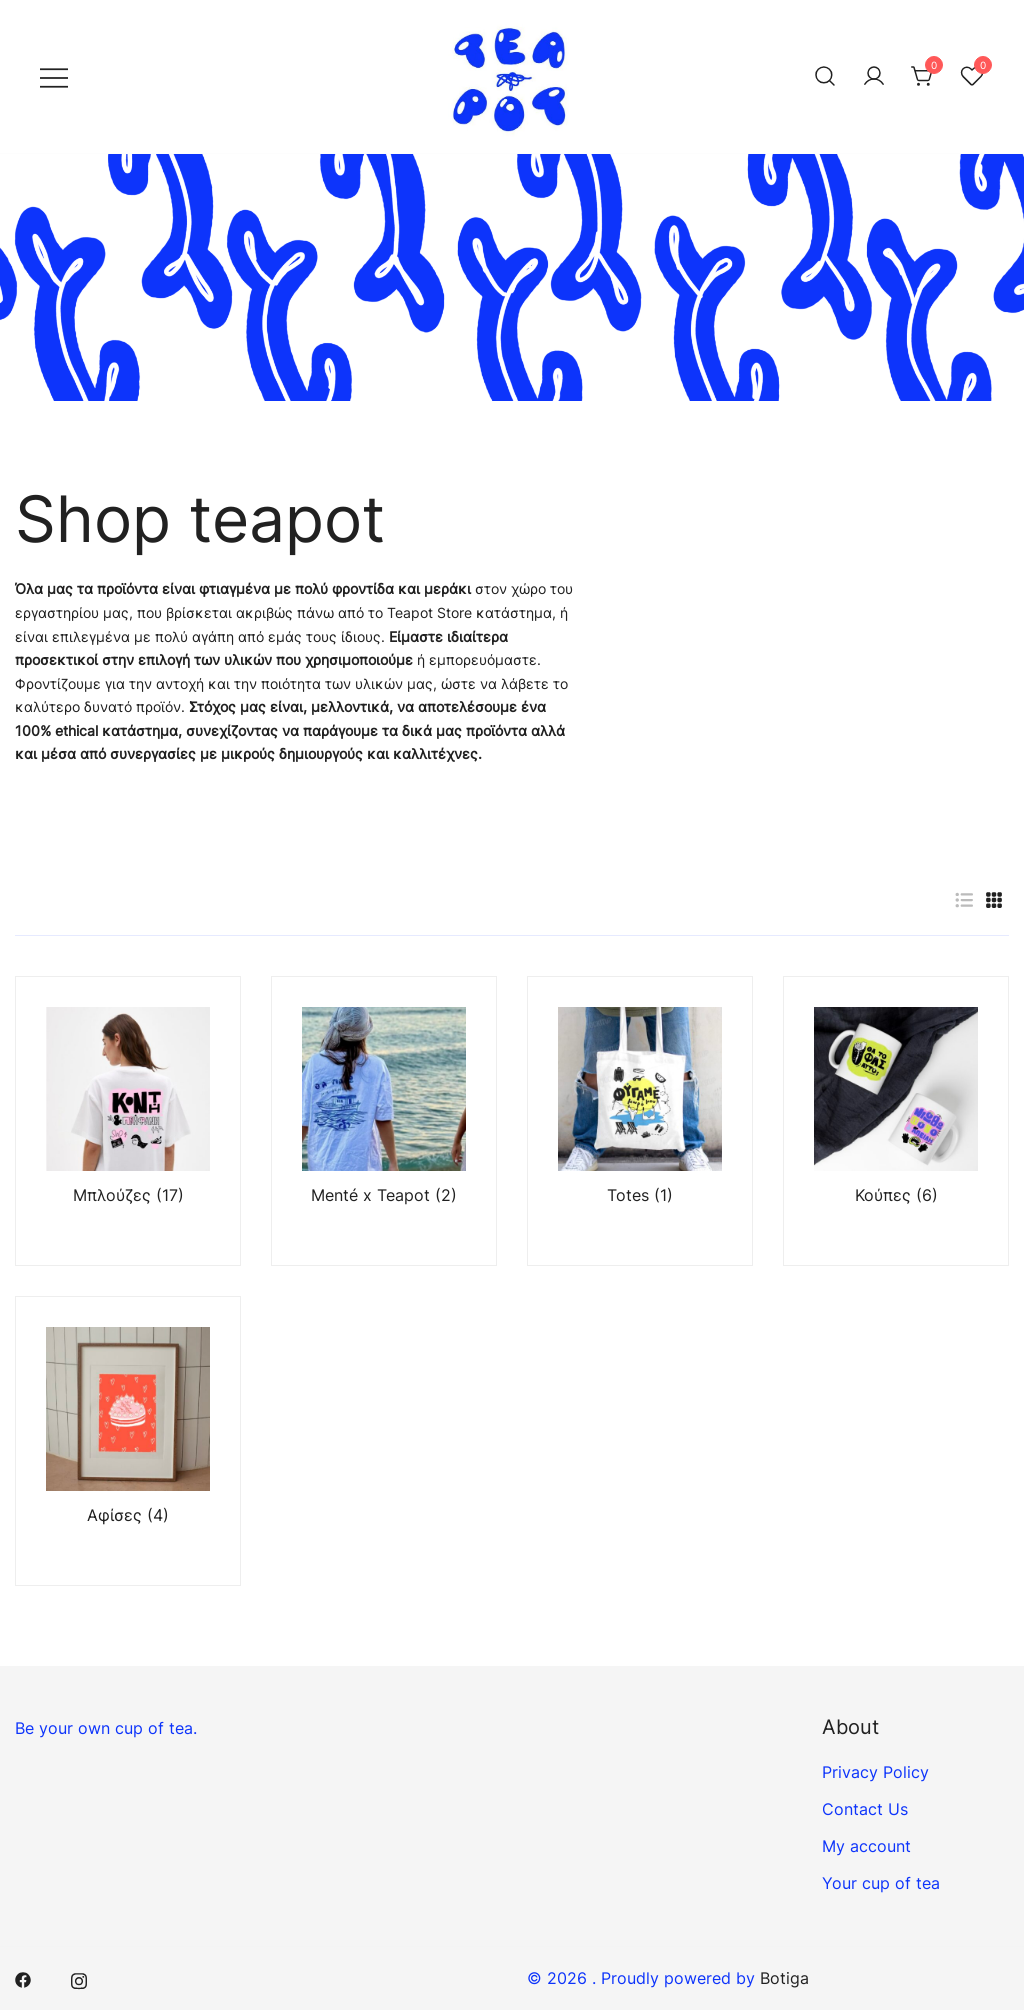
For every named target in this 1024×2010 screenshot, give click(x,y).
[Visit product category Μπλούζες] (128, 1121)
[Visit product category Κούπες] (896, 1121)
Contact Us (865, 1809)
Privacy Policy (875, 1772)
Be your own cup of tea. (106, 1728)
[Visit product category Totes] (640, 1121)
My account (866, 1846)
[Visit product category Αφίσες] (128, 1441)
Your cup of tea (881, 1883)
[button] (964, 900)
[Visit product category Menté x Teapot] (384, 1121)
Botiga (784, 1978)
